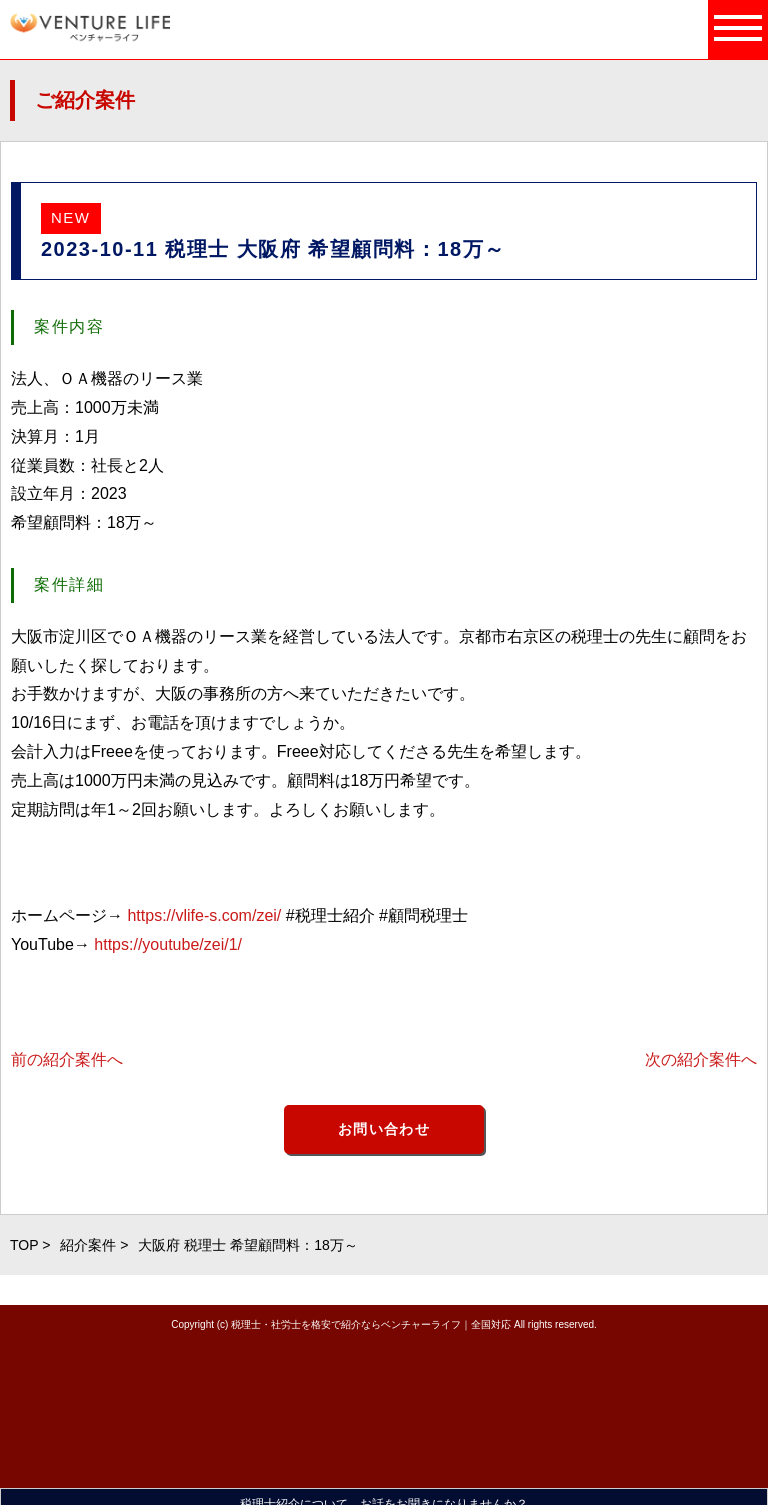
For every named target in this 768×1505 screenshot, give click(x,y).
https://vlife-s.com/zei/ (204, 915)
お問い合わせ (384, 1129)
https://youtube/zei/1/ (168, 944)
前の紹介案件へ (67, 1059)
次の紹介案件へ (701, 1059)
